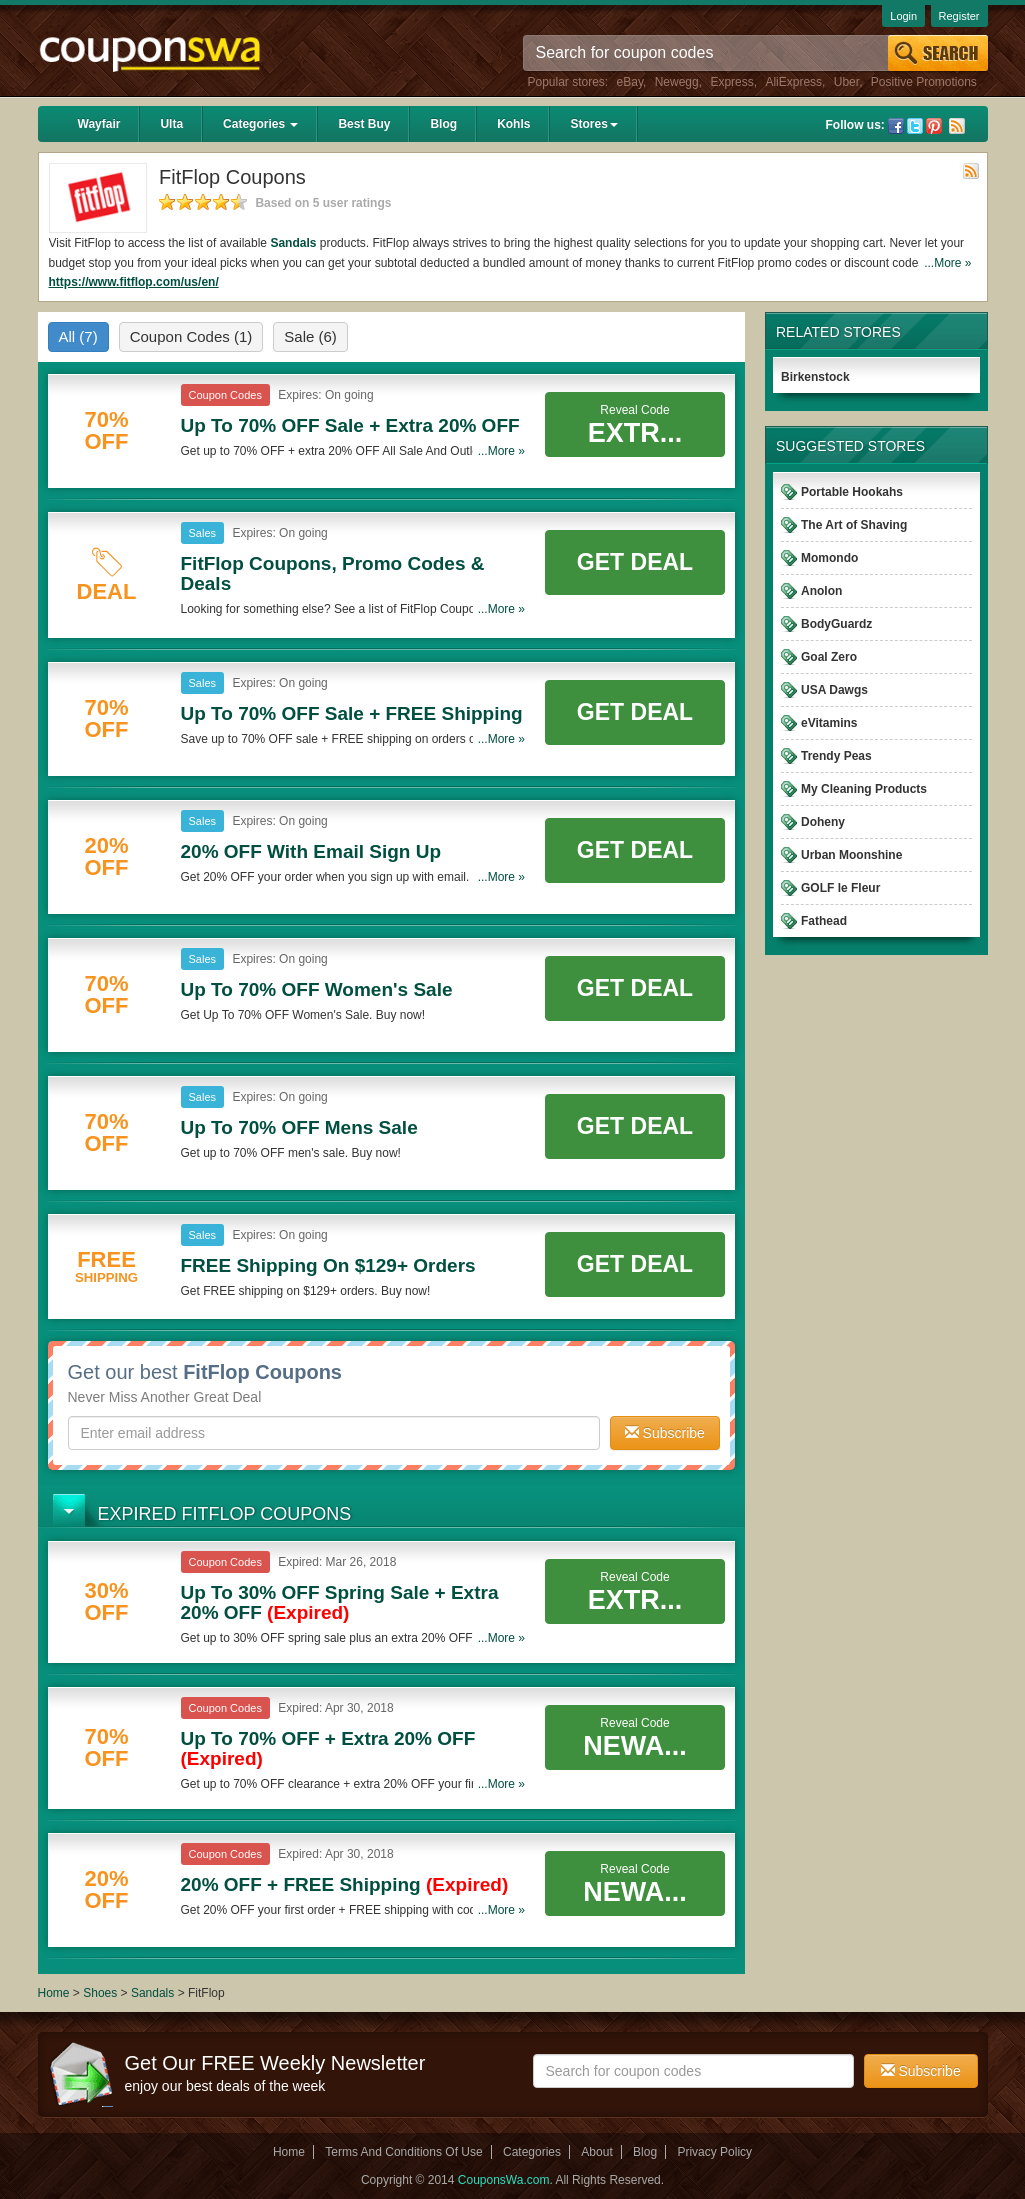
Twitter (915, 126)
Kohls (513, 124)
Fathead (824, 921)
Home (54, 1993)
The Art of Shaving (854, 525)
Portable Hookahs (852, 492)
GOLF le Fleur (840, 888)
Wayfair (99, 124)
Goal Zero (829, 657)
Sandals (293, 243)
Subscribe (665, 1433)
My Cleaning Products (864, 789)
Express (731, 82)
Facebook (896, 126)
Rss (957, 126)
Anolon (821, 591)
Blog (443, 124)
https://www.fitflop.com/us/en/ (134, 282)
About (596, 2152)
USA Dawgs (834, 690)
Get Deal (635, 562)
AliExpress (793, 82)
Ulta (171, 124)
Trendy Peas (836, 756)
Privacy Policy (714, 2152)
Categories (260, 124)
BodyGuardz (836, 624)
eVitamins (829, 723)
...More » (947, 263)
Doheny (823, 822)
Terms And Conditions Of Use (403, 2152)
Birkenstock (815, 377)
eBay (630, 82)
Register (959, 16)
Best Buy (364, 124)
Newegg (677, 82)
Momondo (829, 558)
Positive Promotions (924, 82)
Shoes (100, 1993)
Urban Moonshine (851, 855)
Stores (593, 124)
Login (903, 16)
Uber (846, 82)
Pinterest (934, 126)
